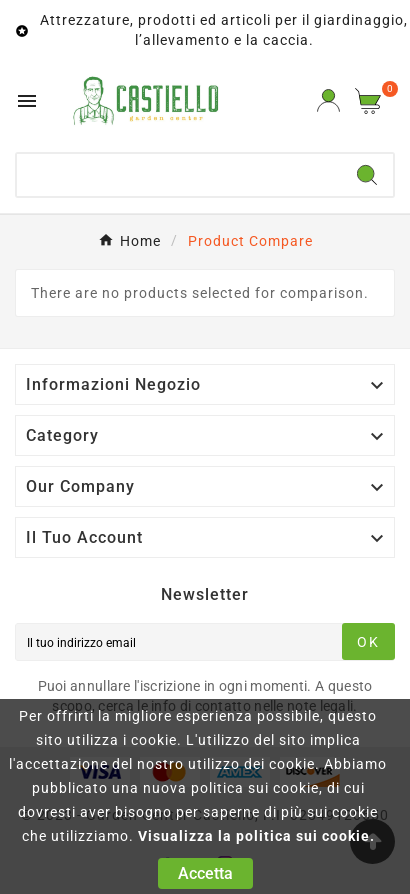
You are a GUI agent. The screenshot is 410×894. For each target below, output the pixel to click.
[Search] (367, 175)
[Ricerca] (179, 175)
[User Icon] (328, 100)
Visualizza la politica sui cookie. (256, 836)
